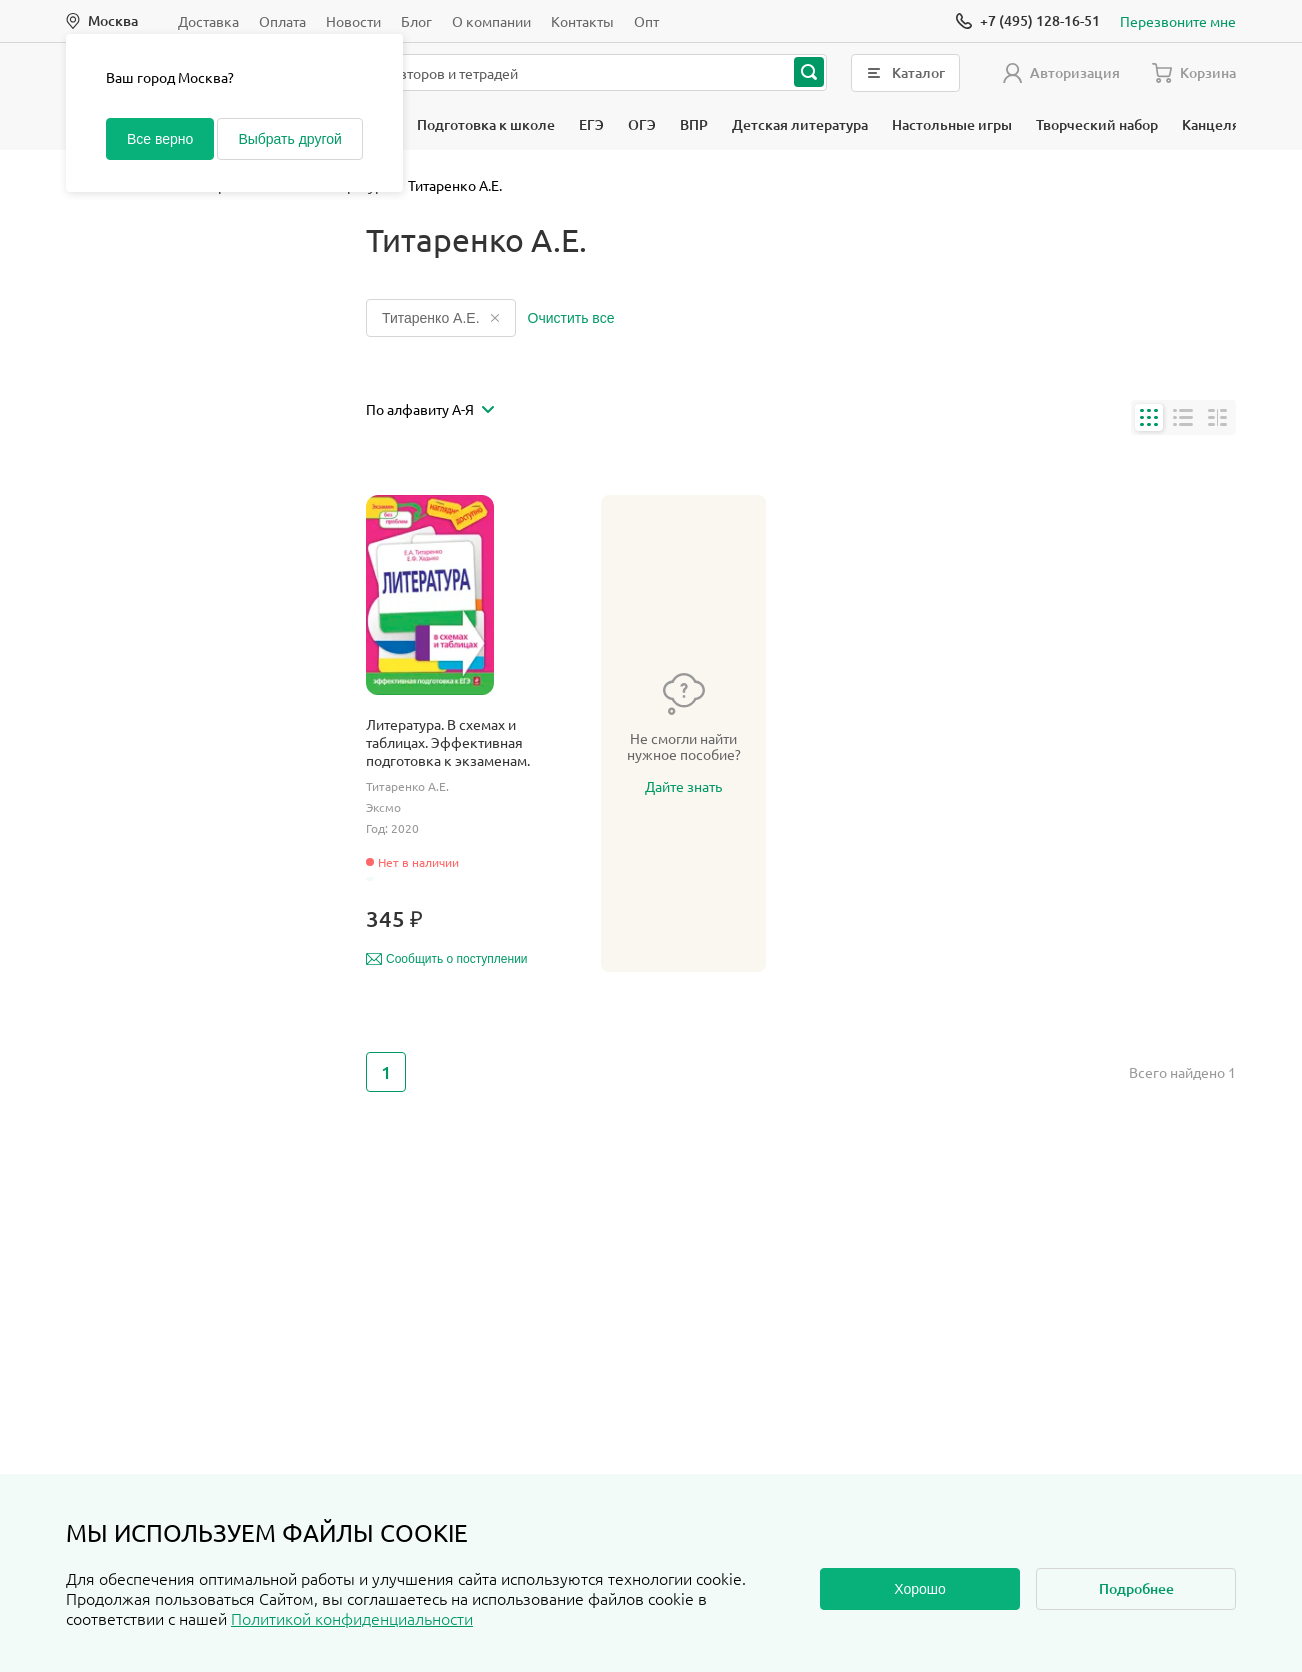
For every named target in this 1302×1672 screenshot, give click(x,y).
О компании (491, 21)
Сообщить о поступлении (447, 959)
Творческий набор (1097, 124)
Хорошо (920, 1589)
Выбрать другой (289, 139)
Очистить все (571, 318)
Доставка (208, 21)
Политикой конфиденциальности (352, 1618)
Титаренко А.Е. (441, 318)
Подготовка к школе (486, 124)
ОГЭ (642, 124)
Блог (416, 21)
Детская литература (800, 124)
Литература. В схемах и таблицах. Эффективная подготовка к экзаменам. (448, 742)
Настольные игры (952, 124)
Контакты (582, 21)
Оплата (282, 21)
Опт (646, 21)
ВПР (694, 124)
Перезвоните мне (1178, 21)
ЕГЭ (591, 124)
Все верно (160, 139)
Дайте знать (683, 786)
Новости (353, 21)
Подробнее (1136, 1588)
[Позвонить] (1028, 21)
